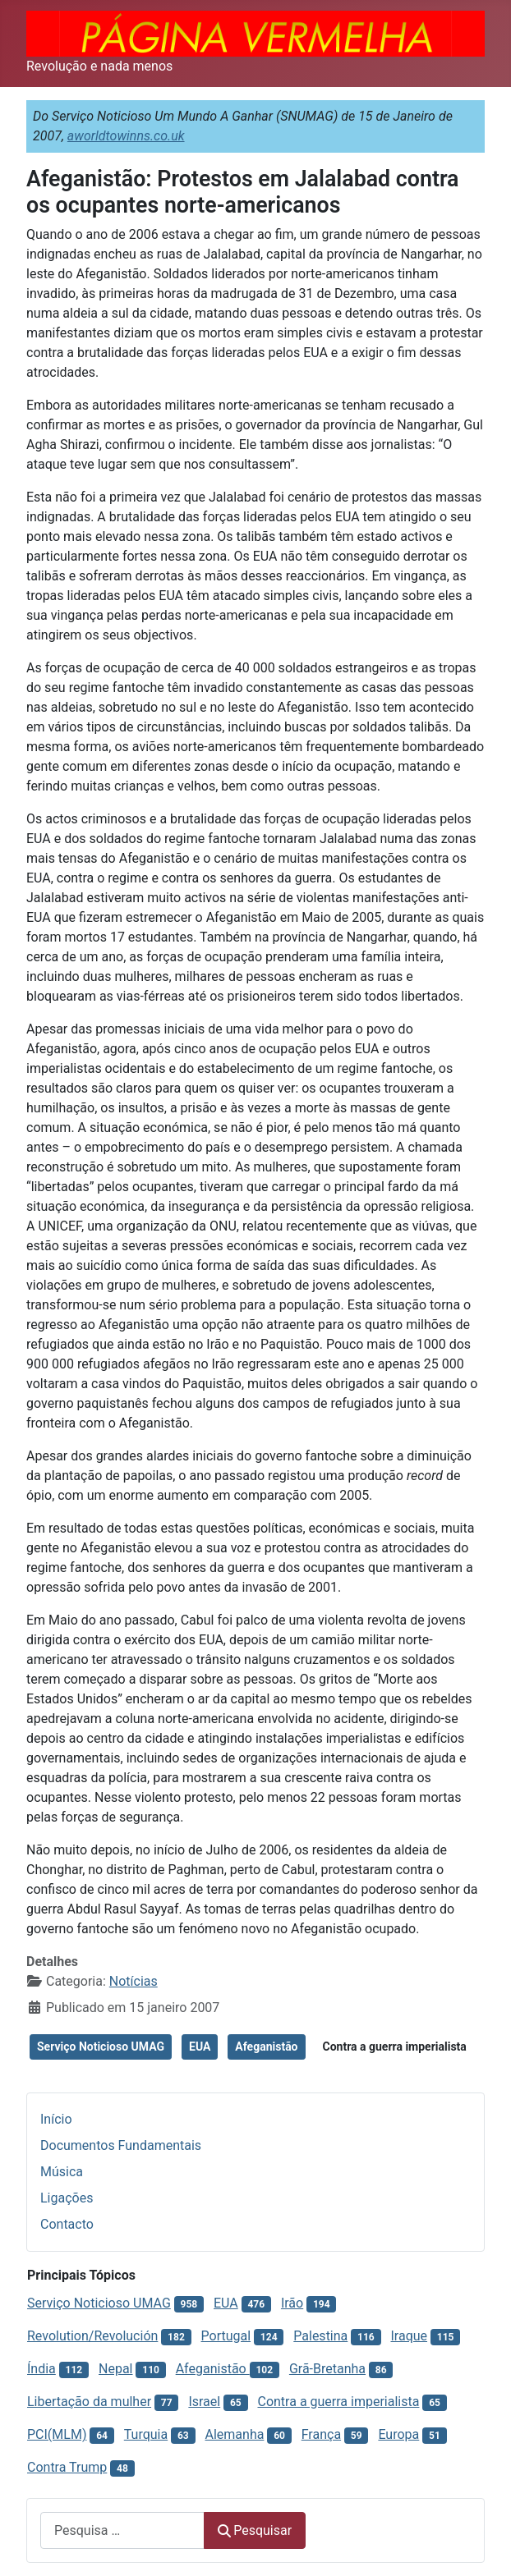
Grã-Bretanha (327, 2369)
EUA (199, 2046)
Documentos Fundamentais (120, 2145)
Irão (292, 2303)
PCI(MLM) (56, 2434)
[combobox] (122, 2530)
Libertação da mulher (89, 2401)
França (321, 2434)
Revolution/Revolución (92, 2336)
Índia (41, 2369)
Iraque (408, 2336)
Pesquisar (255, 2530)
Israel (204, 2401)
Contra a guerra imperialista (395, 2046)
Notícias (133, 1981)
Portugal (226, 2336)
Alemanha (235, 2434)
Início (56, 2119)
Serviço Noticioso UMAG (100, 2046)
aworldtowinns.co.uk (126, 136)
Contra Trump (67, 2467)
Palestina (320, 2336)
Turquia (146, 2434)
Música (61, 2172)
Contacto (67, 2224)
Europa (398, 2434)
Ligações (66, 2198)
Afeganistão (266, 2046)
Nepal (115, 2369)
